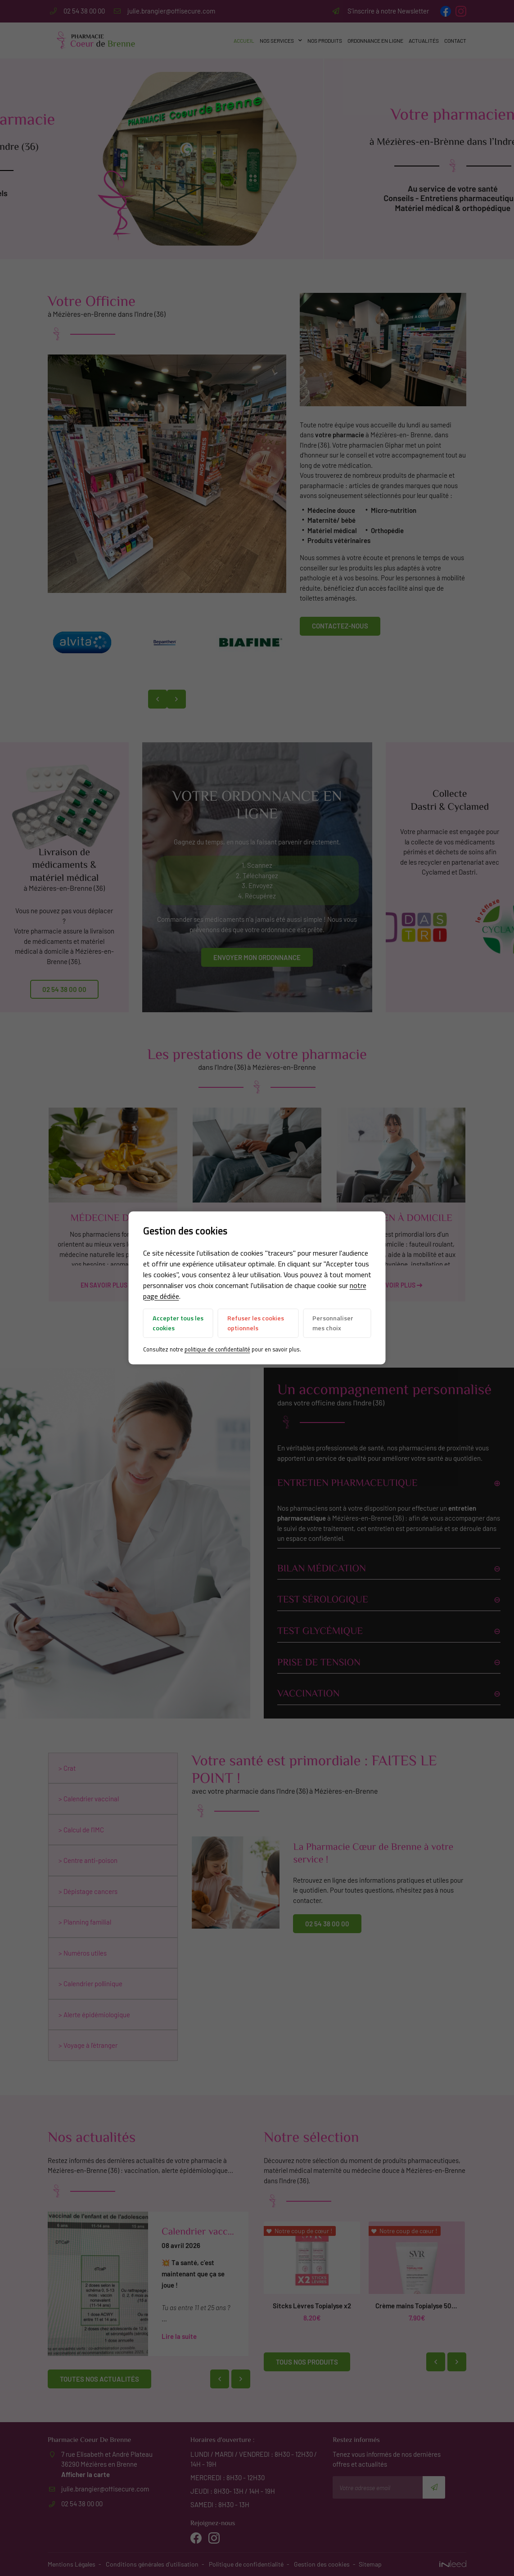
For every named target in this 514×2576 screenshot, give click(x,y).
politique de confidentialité (217, 1349)
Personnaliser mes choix (332, 1323)
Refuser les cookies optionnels (255, 1323)
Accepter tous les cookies (178, 1323)
